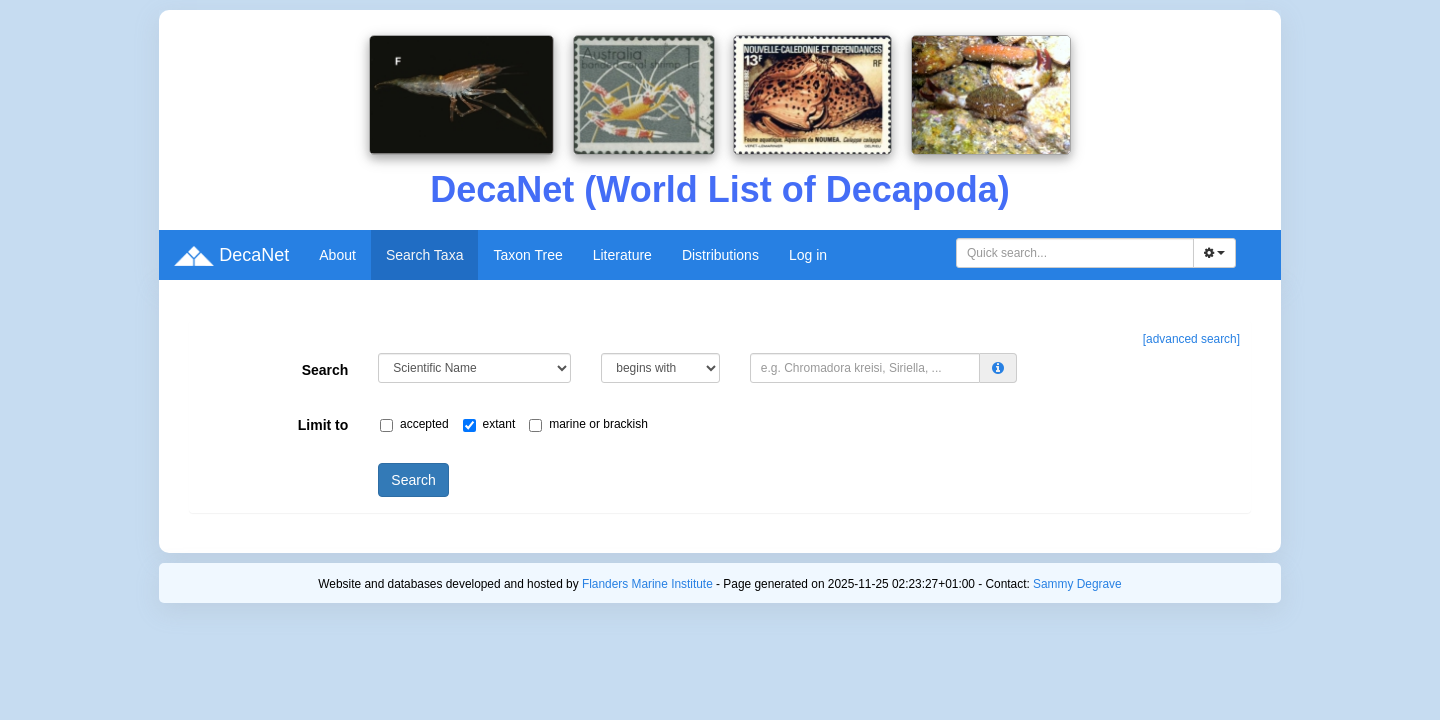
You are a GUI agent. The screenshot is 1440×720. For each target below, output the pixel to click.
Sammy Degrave (1077, 584)
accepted (419, 424)
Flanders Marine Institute (647, 584)
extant (494, 424)
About (337, 255)
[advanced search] (1191, 339)
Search (325, 370)
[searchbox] (1078, 253)
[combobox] (1075, 253)
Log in (808, 255)
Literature (622, 255)
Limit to (323, 425)
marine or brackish (593, 424)
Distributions (720, 255)
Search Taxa (425, 255)
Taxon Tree (527, 255)
